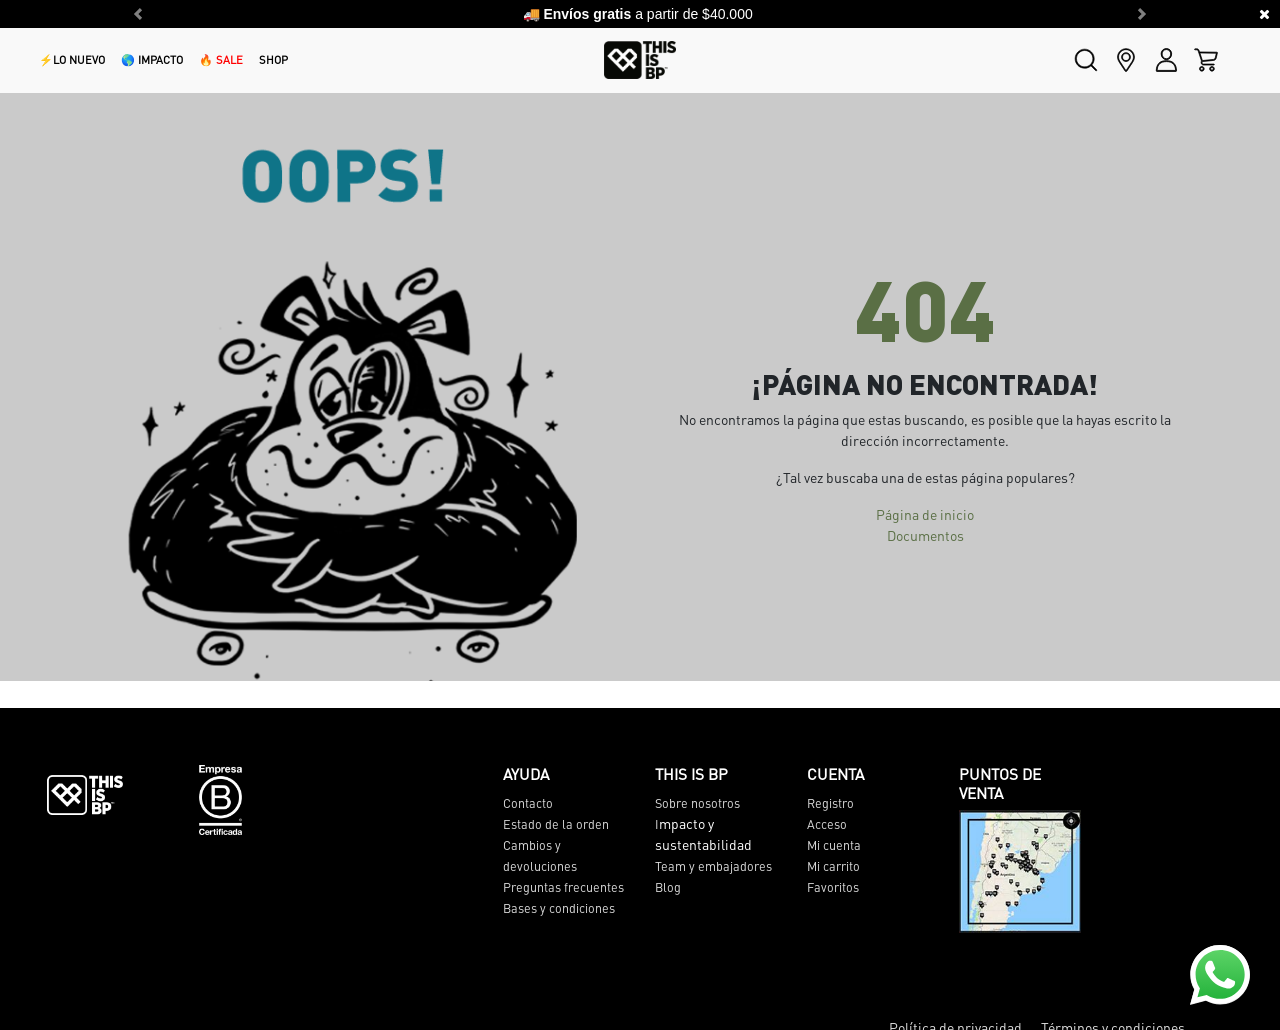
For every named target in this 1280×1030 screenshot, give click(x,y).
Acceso (827, 824)
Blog (668, 887)
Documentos (925, 535)
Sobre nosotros (697, 803)
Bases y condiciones (559, 908)
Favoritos (833, 887)
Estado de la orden (556, 824)
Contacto (528, 803)
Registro (830, 803)
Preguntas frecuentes (563, 887)
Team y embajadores (713, 866)
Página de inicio (925, 514)
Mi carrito (833, 866)
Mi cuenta (834, 845)
